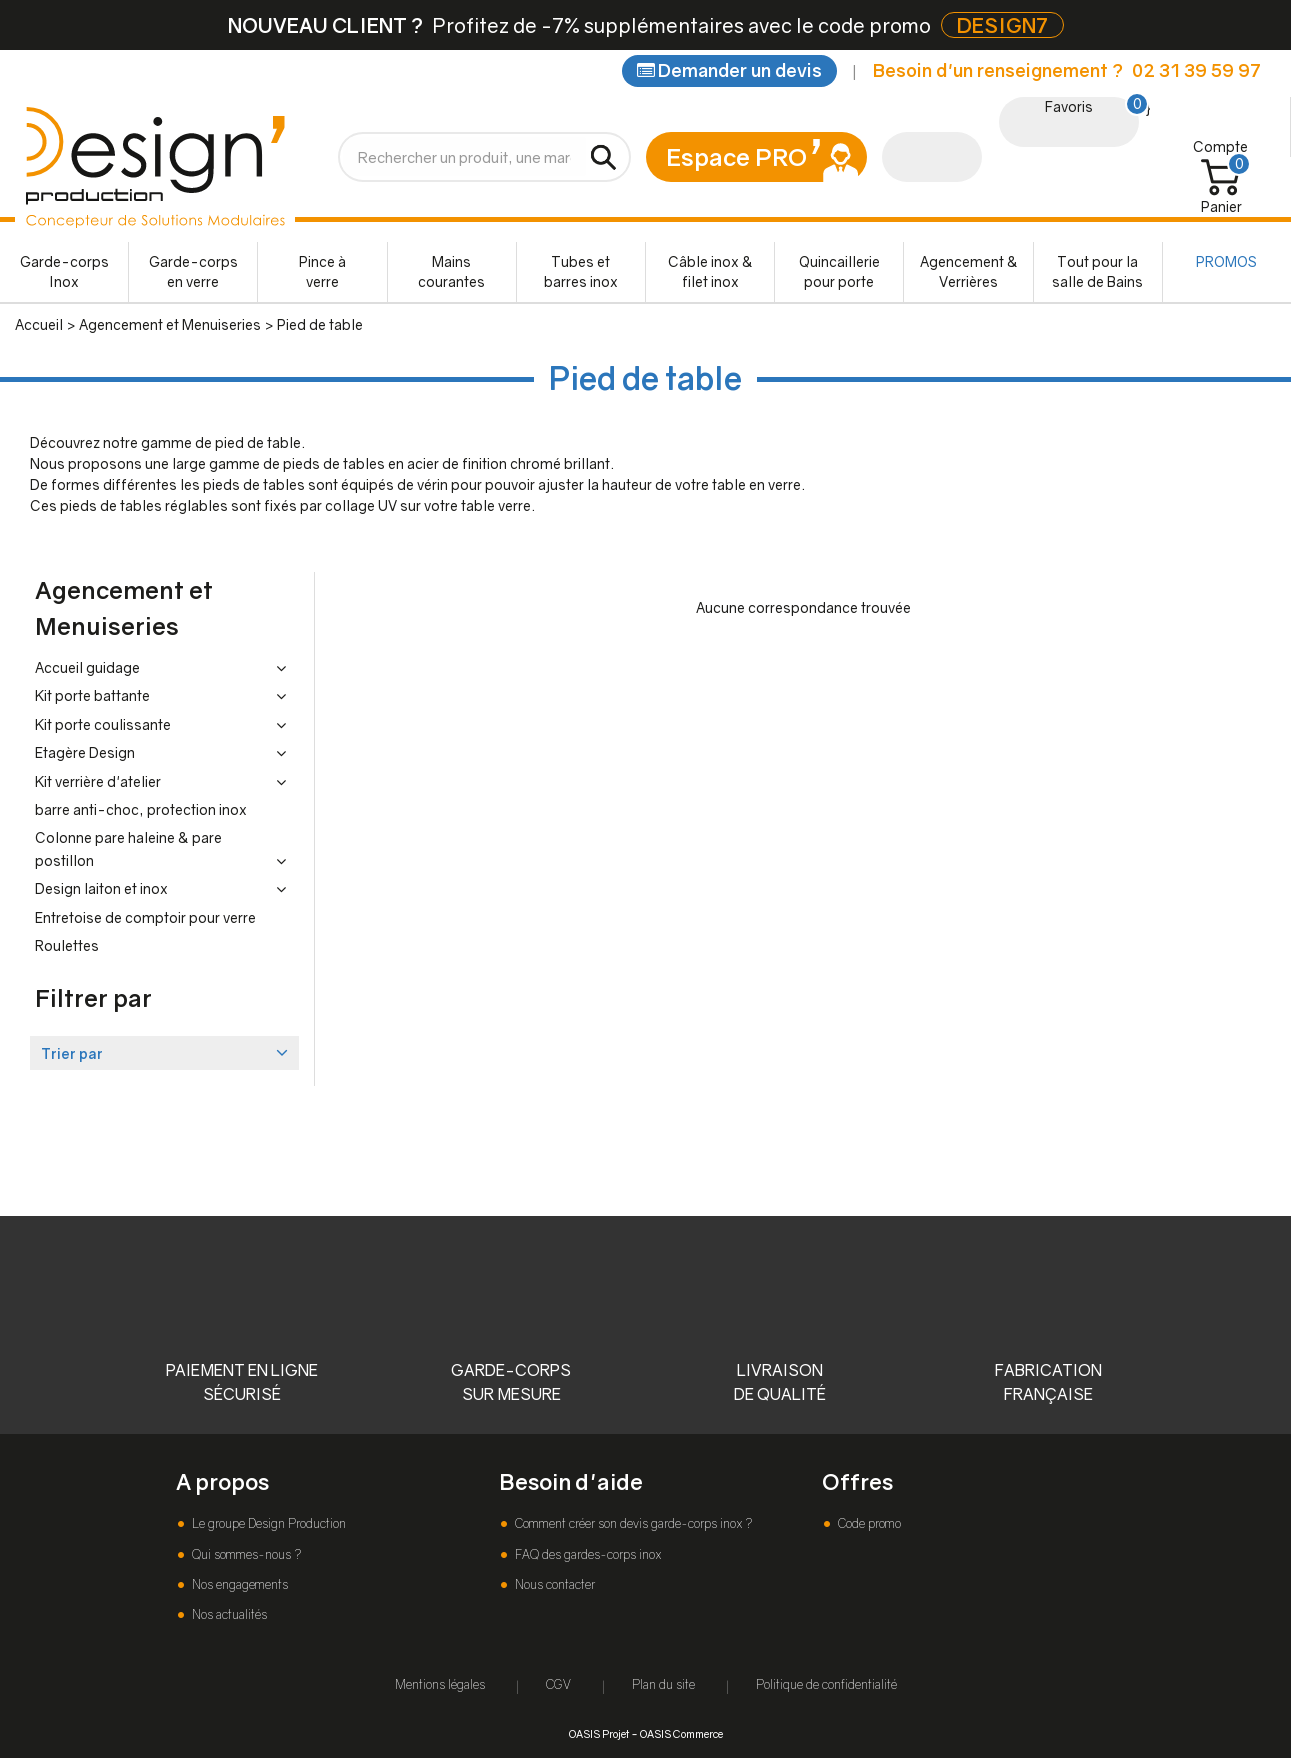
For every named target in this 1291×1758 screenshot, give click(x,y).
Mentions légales (440, 1684)
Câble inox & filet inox (710, 271)
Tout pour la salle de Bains (1097, 271)
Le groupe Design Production (267, 1523)
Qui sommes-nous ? (245, 1554)
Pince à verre (322, 271)
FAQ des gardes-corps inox (586, 1554)
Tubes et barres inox (581, 271)
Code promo (868, 1523)
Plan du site (663, 1684)
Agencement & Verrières (969, 271)
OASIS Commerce (681, 1733)
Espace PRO (736, 156)
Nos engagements (238, 1584)
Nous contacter (553, 1584)
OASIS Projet (599, 1733)
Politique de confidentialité (826, 1684)
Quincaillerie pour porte (839, 271)
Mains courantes (451, 271)
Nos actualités (228, 1614)
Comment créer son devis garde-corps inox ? (632, 1523)
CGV (558, 1684)
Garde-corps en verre (193, 271)
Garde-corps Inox (64, 271)
